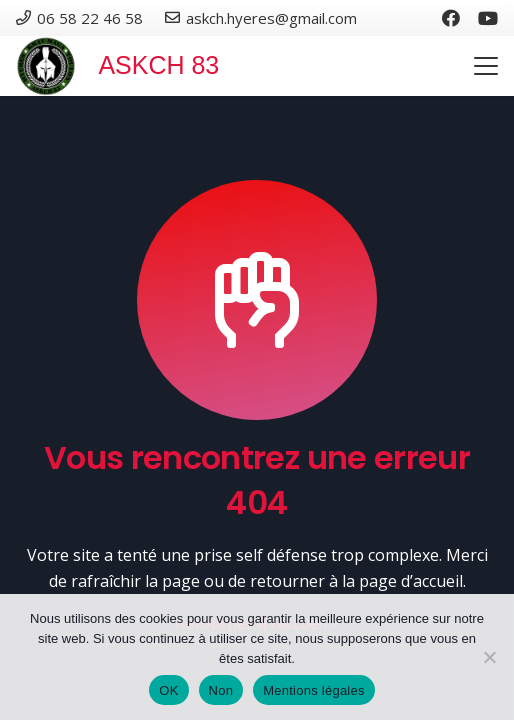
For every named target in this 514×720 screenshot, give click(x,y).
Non (221, 690)
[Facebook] (451, 18)
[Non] (489, 657)
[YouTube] (488, 18)
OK (168, 690)
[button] (486, 66)
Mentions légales (314, 690)
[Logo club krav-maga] (46, 66)
